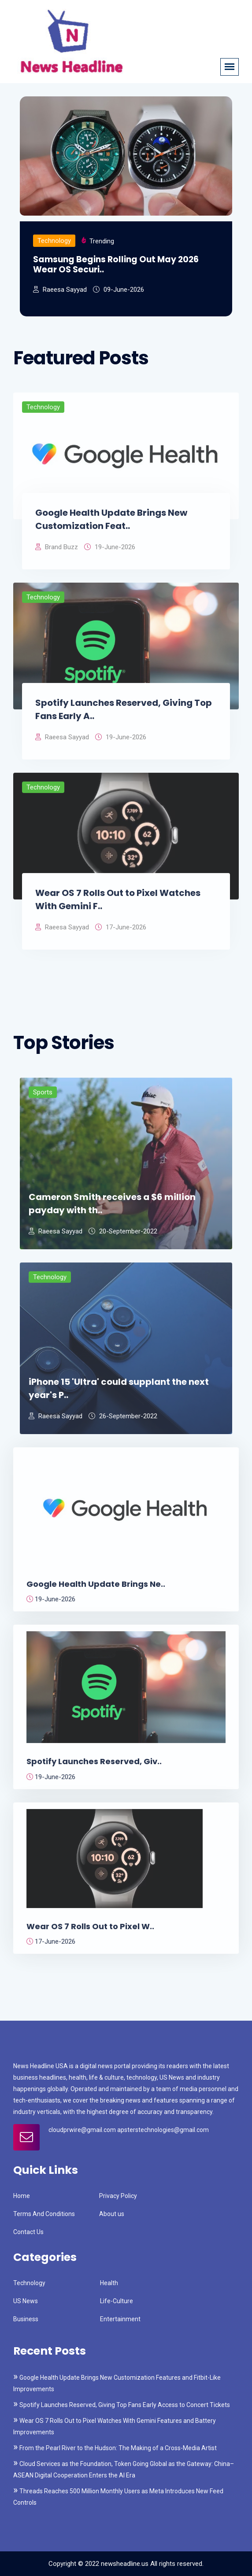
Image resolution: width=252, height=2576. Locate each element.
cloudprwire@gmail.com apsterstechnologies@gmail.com (128, 2129)
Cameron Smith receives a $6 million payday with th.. (112, 1208)
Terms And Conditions (44, 2213)
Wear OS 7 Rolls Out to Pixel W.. (90, 1931)
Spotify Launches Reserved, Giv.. (94, 1766)
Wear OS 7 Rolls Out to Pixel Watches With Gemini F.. (117, 904)
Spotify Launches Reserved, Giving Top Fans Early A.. (123, 714)
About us (111, 2213)
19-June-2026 (109, 552)
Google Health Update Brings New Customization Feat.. (111, 524)
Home (21, 2195)
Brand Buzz (56, 552)
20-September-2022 (123, 1236)
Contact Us (28, 2231)
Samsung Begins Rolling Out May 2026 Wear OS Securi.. (116, 265)
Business (25, 2319)
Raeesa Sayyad (60, 290)
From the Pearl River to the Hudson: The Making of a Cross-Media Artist (118, 2447)
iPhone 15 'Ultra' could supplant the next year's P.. (119, 1393)
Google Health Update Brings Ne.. (95, 1588)
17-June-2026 (120, 932)
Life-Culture (116, 2300)
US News (25, 2300)
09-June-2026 (118, 290)
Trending (101, 241)
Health (109, 2282)
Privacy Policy (118, 2195)
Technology (54, 241)
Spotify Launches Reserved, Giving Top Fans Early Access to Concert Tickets (124, 2404)
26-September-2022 (123, 1421)
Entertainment (120, 2319)
